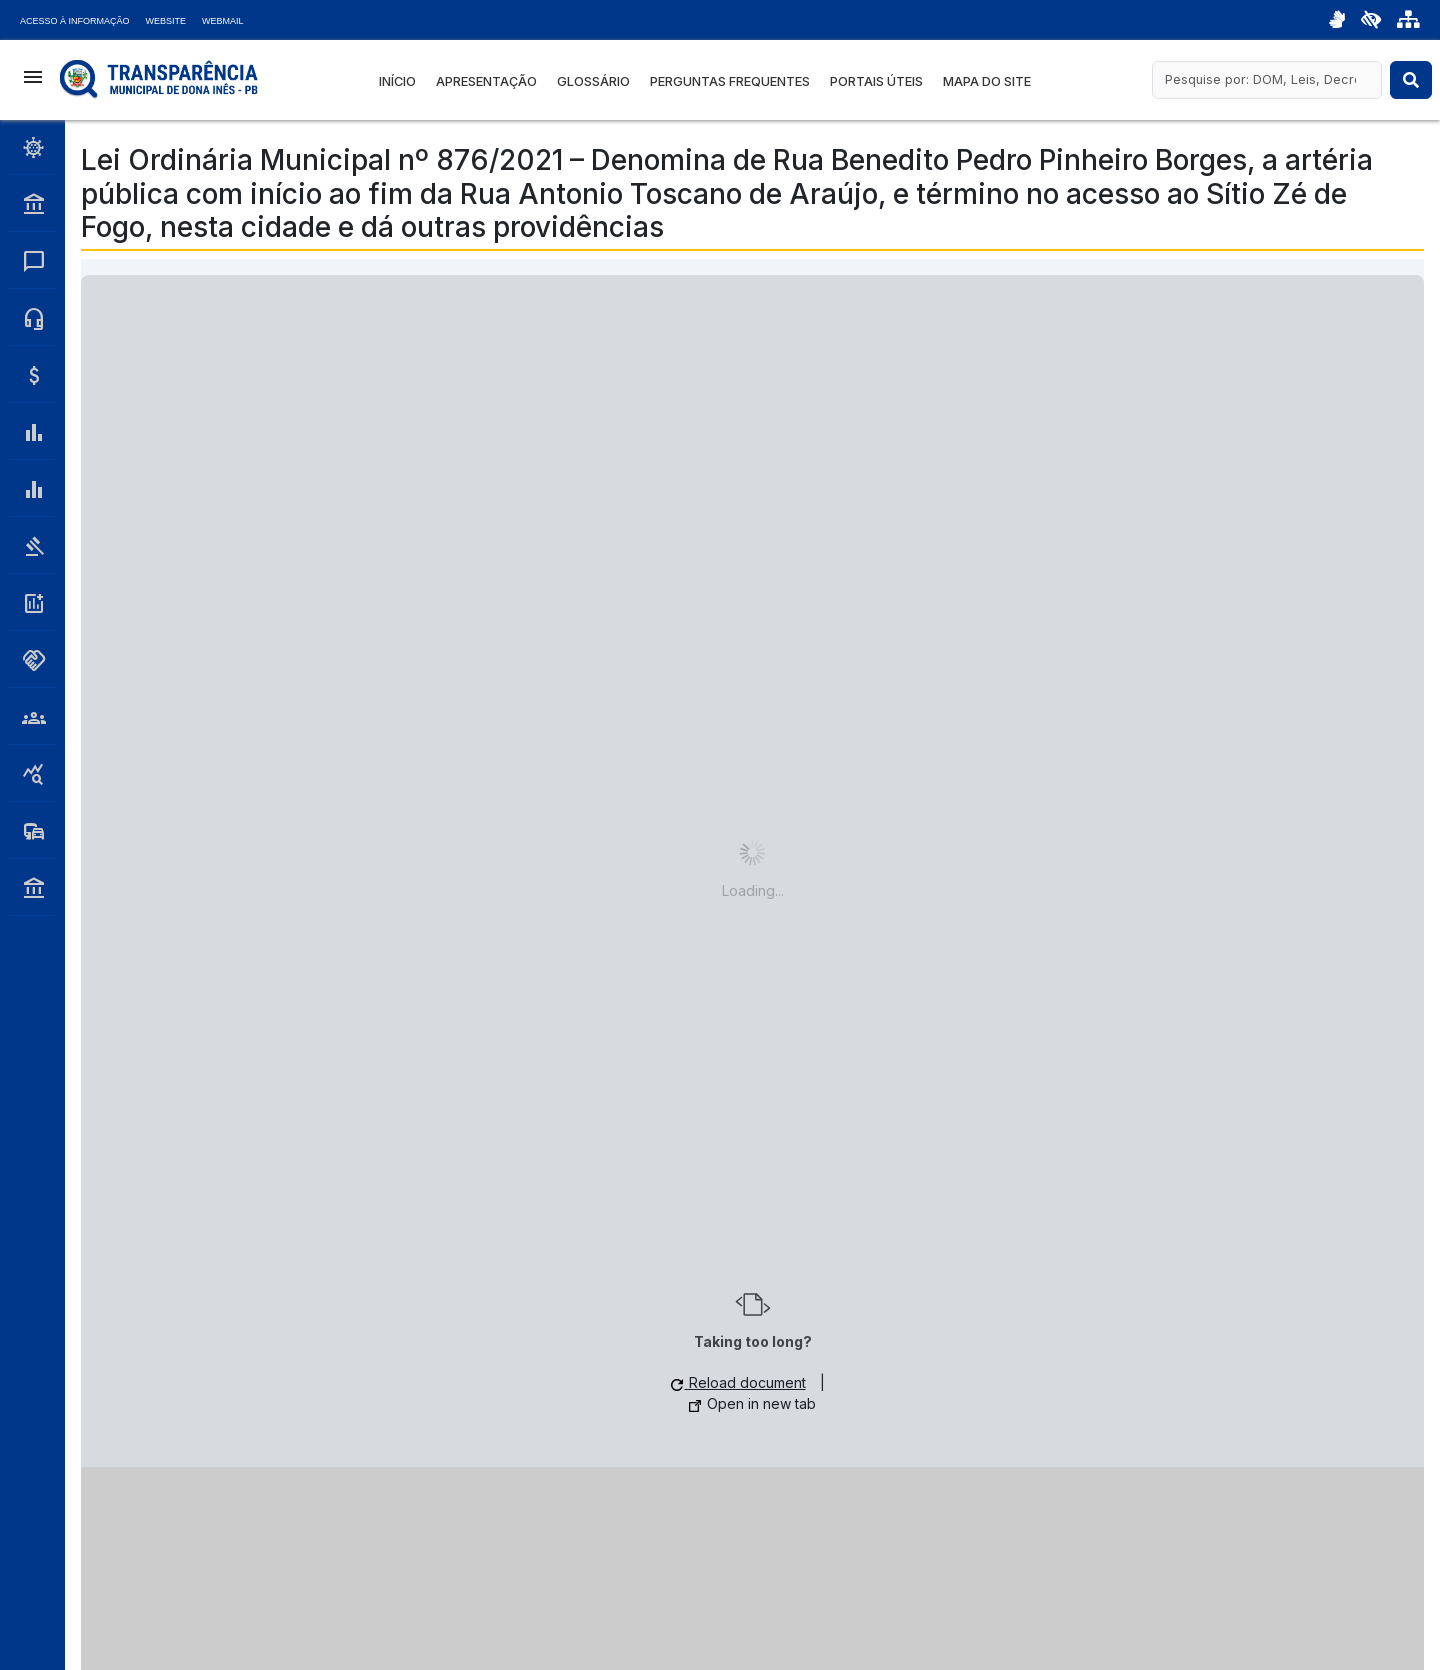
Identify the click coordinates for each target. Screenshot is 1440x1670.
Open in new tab (752, 1403)
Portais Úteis (876, 81)
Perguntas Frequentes (730, 81)
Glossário (593, 81)
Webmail (223, 21)
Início (397, 81)
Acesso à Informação (75, 21)
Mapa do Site (987, 81)
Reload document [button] (738, 1382)
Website (166, 21)
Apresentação (486, 81)
